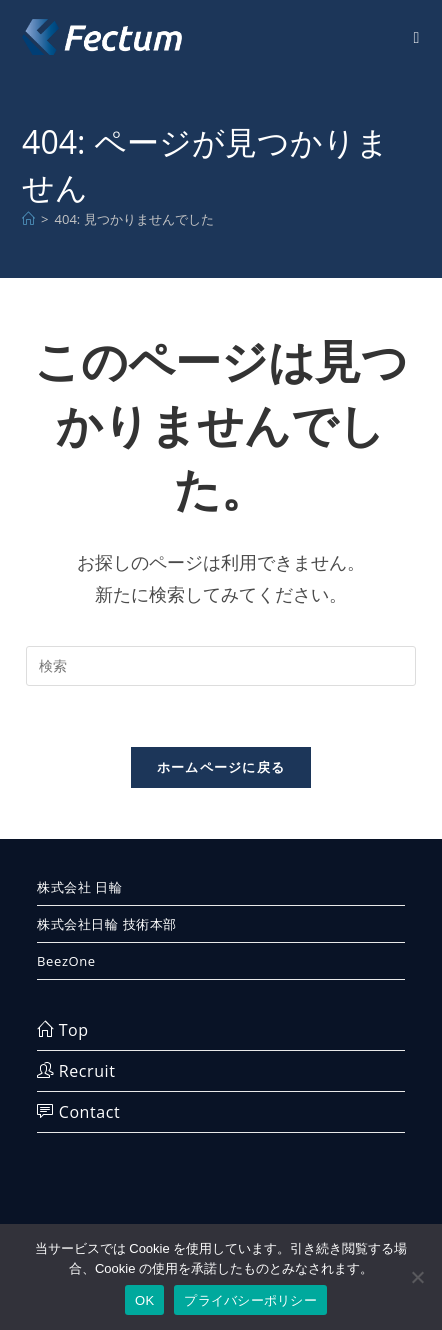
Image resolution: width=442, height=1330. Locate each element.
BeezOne (66, 961)
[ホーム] (28, 219)
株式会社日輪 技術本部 (107, 924)
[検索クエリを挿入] (221, 666)
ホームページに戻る (221, 767)
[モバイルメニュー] (416, 37)
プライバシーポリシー (250, 1300)
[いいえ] (417, 1277)
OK (144, 1300)
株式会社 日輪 (80, 887)
